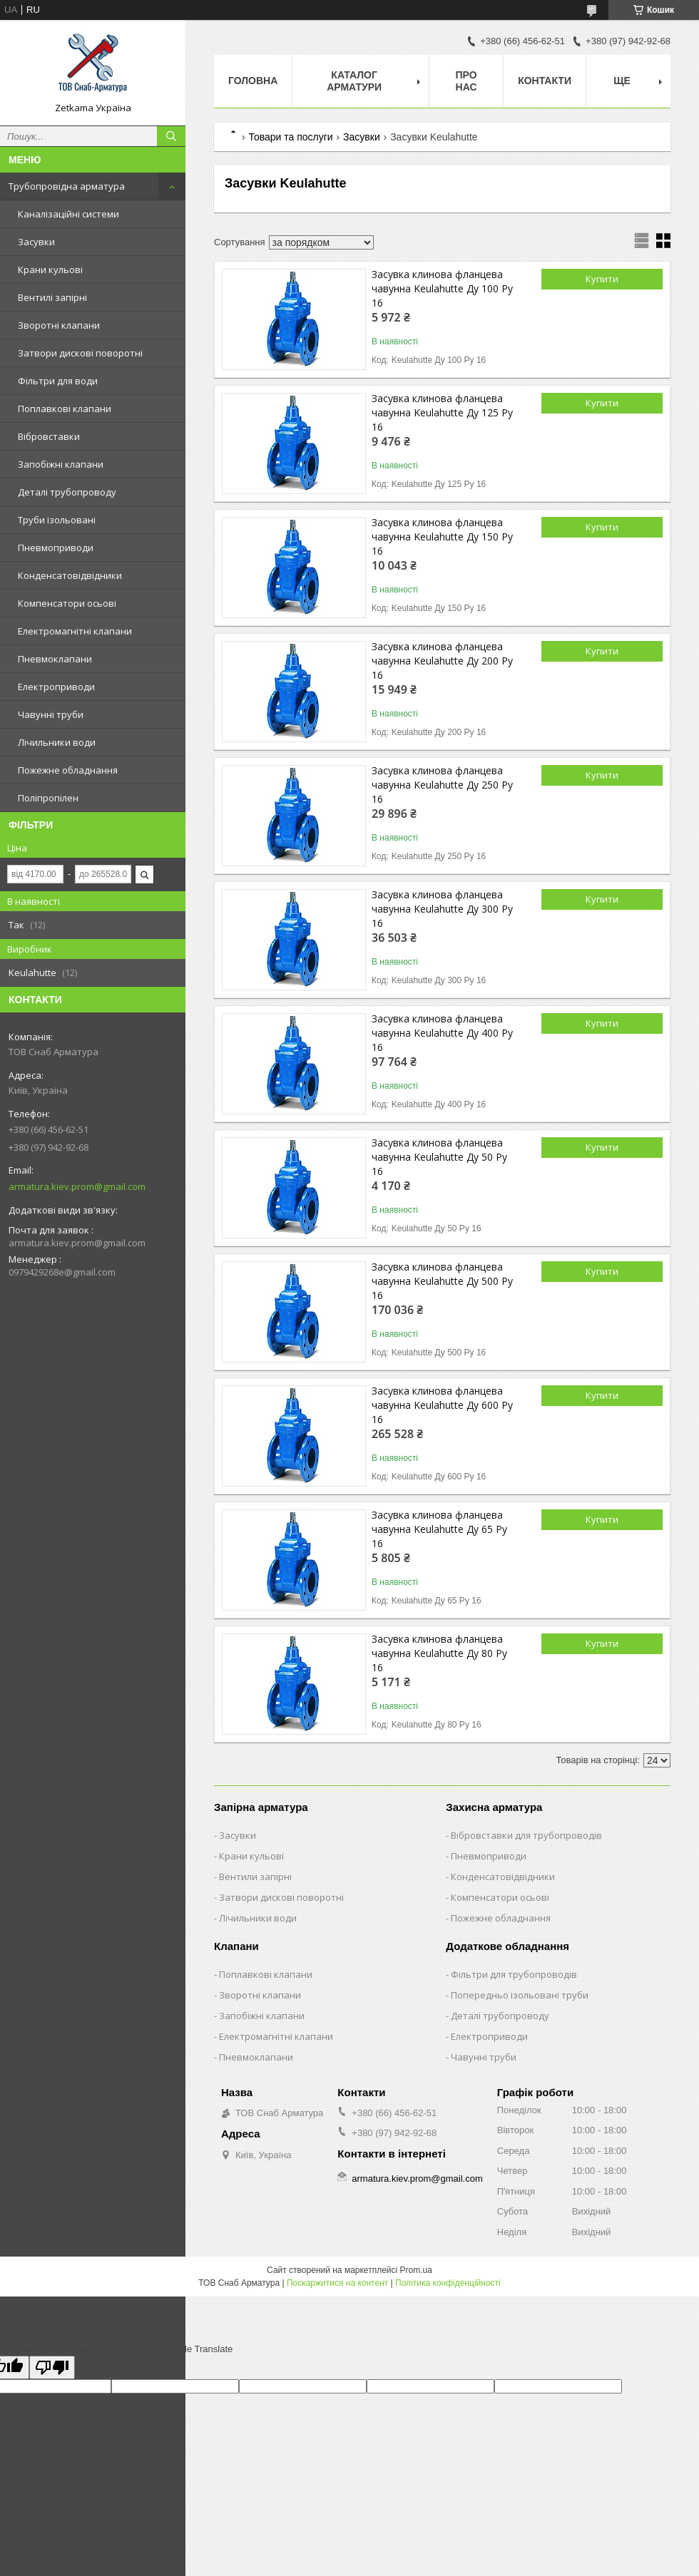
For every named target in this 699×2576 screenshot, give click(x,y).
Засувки (36, 241)
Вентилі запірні (52, 297)
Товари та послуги (290, 137)
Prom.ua (416, 2270)
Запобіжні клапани (60, 464)
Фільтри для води (58, 380)
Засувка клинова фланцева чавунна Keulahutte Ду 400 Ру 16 (442, 1033)
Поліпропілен (48, 797)
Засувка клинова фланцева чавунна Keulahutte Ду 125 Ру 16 (442, 412)
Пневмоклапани (55, 658)
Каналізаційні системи (68, 213)
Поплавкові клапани (64, 408)
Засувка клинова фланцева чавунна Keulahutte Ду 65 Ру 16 (439, 1529)
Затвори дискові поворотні (80, 353)
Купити (602, 278)
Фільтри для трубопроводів (514, 1974)
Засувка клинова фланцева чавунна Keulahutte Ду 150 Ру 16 (442, 536)
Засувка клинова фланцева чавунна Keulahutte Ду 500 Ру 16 (442, 1281)
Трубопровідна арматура (67, 186)
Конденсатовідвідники (70, 575)
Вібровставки (49, 436)
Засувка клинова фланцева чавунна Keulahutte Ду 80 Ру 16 (439, 1653)
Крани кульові (50, 269)
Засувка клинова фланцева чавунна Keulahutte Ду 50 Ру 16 (439, 1157)
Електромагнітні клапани (75, 631)
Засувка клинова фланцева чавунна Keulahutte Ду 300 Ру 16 (442, 909)
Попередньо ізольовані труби (519, 1995)
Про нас (465, 81)
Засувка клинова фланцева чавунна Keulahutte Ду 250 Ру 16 (442, 785)
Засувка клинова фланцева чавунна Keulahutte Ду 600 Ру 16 (442, 1405)
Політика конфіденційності (448, 2283)
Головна (252, 80)
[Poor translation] (52, 2367)
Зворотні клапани (59, 325)
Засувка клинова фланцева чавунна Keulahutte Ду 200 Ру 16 (442, 661)
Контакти (544, 80)
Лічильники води (57, 742)
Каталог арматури (354, 81)
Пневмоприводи (55, 547)
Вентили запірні (255, 1876)
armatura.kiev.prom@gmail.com (77, 1186)
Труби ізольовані (57, 519)
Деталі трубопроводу (67, 492)
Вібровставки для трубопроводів (526, 1835)
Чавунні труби (50, 714)
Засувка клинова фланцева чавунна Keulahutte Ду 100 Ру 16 (442, 288)
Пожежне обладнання (68, 770)
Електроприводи (56, 686)
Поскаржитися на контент (337, 2283)
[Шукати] (171, 136)
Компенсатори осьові (67, 603)
